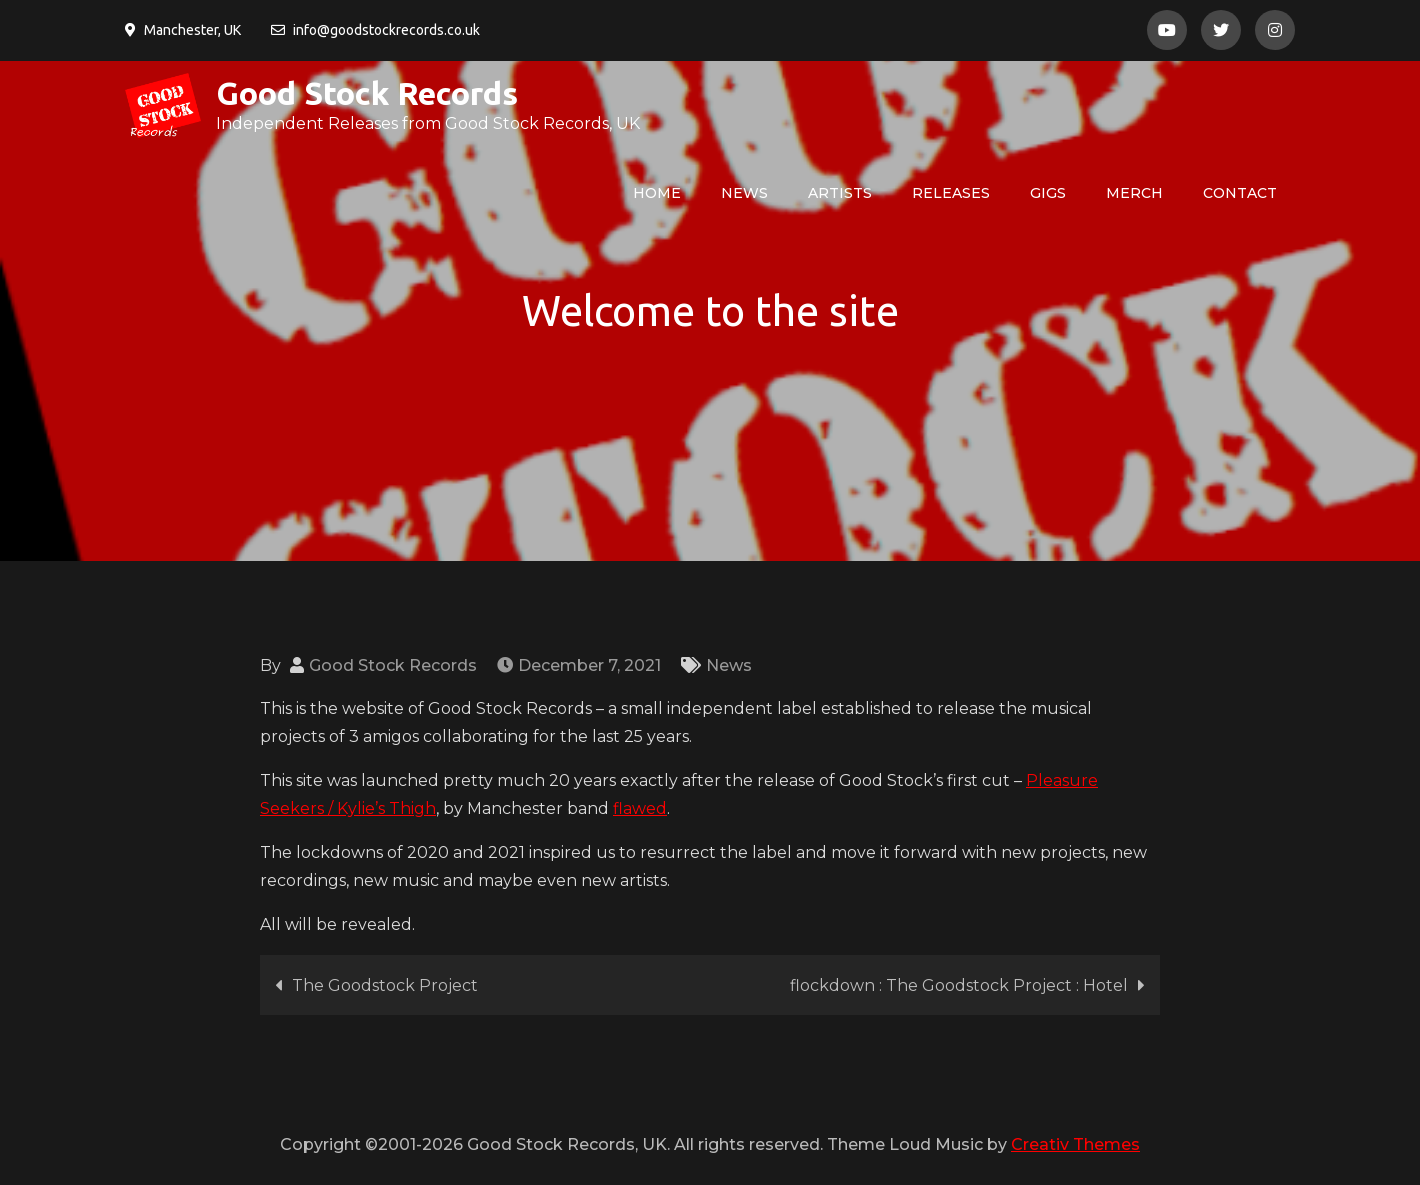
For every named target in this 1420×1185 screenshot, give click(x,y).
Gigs (1048, 193)
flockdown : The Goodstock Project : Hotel (959, 985)
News (744, 193)
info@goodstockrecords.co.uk (375, 30)
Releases (951, 193)
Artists (840, 193)
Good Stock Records (367, 93)
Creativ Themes (1075, 1144)
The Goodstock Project (385, 985)
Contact (1240, 193)
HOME (657, 193)
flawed (640, 808)
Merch (1134, 193)
